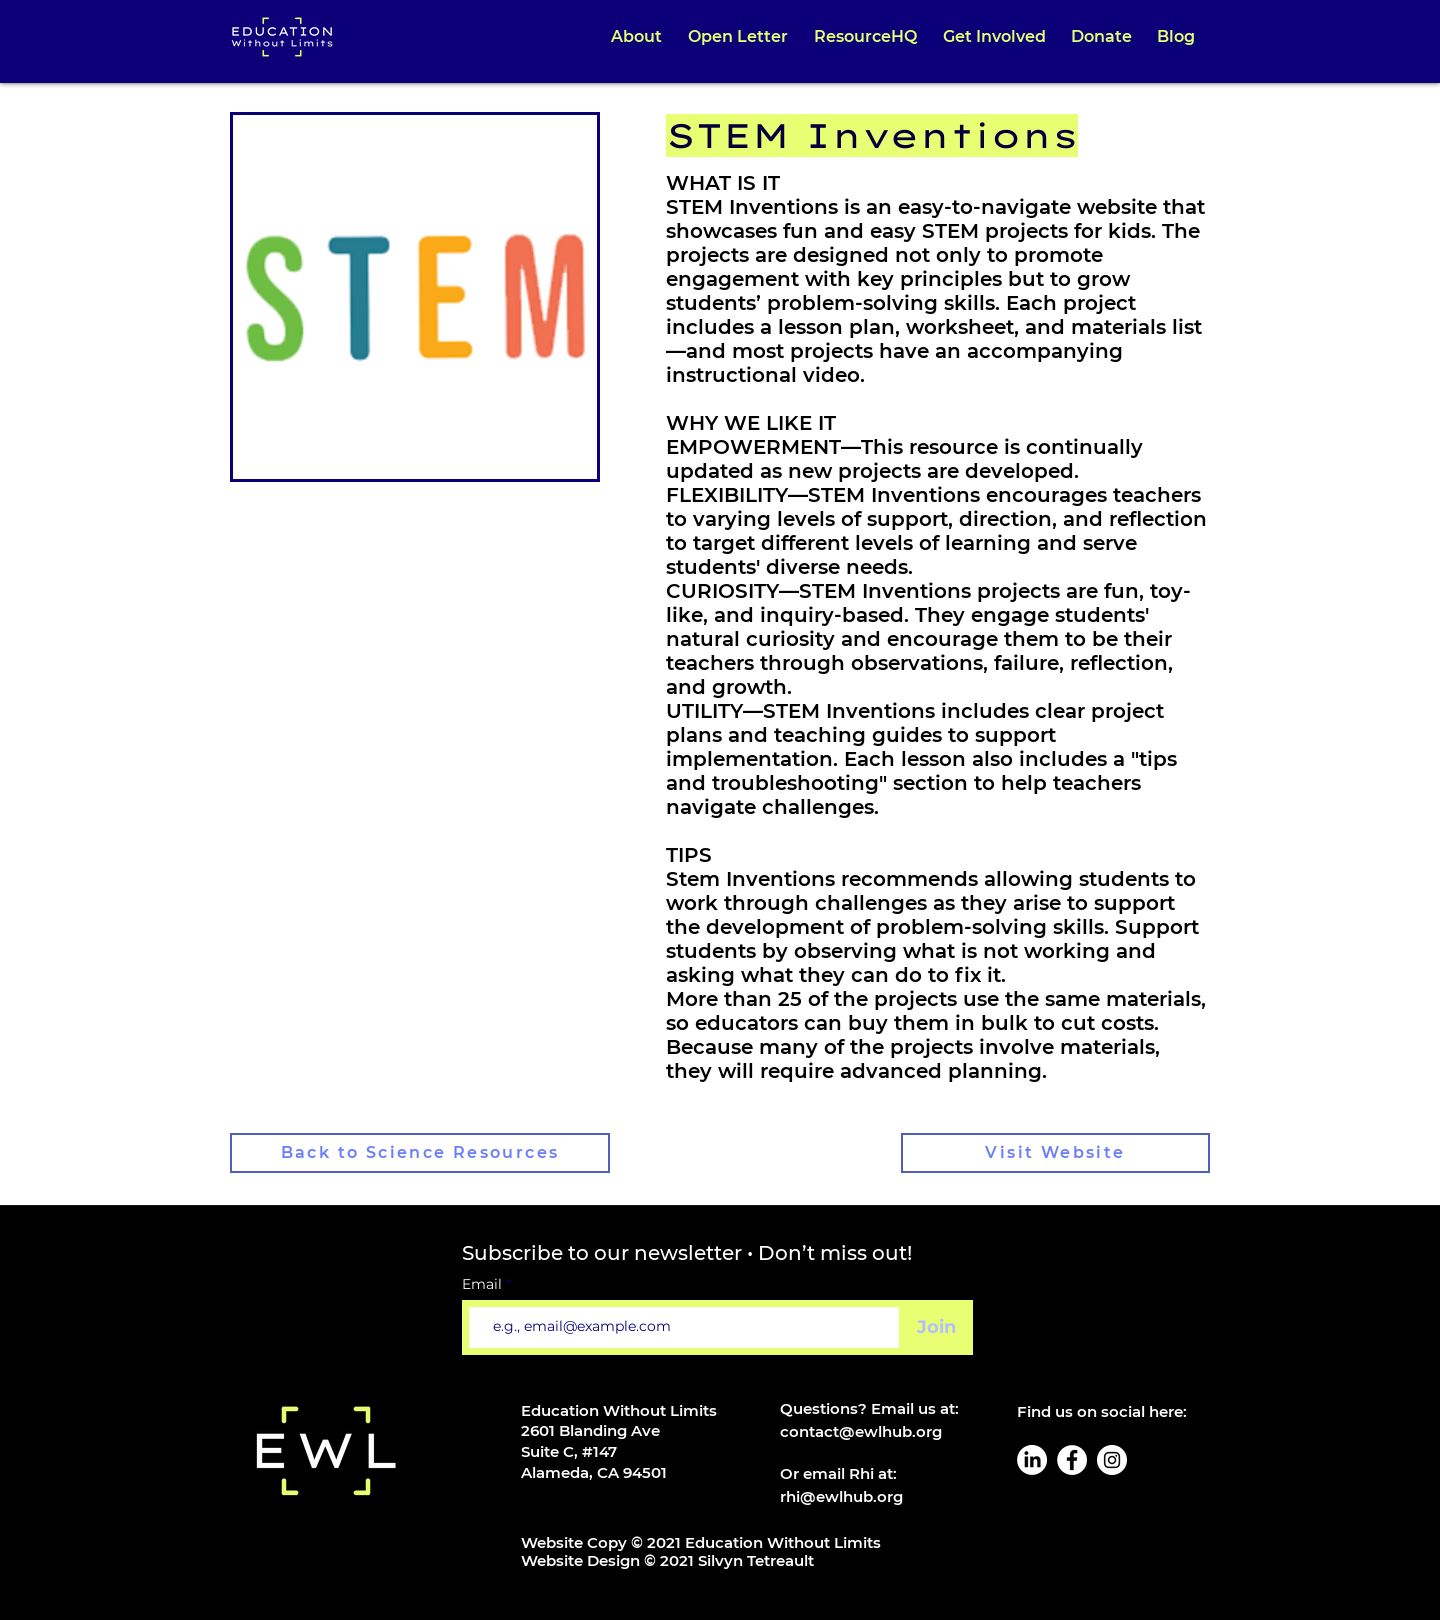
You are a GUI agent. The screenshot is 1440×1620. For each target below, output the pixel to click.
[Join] (936, 1327)
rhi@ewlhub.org (841, 1496)
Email (484, 1284)
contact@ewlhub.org (861, 1431)
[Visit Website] (1055, 1153)
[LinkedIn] (1032, 1460)
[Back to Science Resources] (420, 1153)
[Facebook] (1072, 1460)
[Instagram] (1112, 1460)
